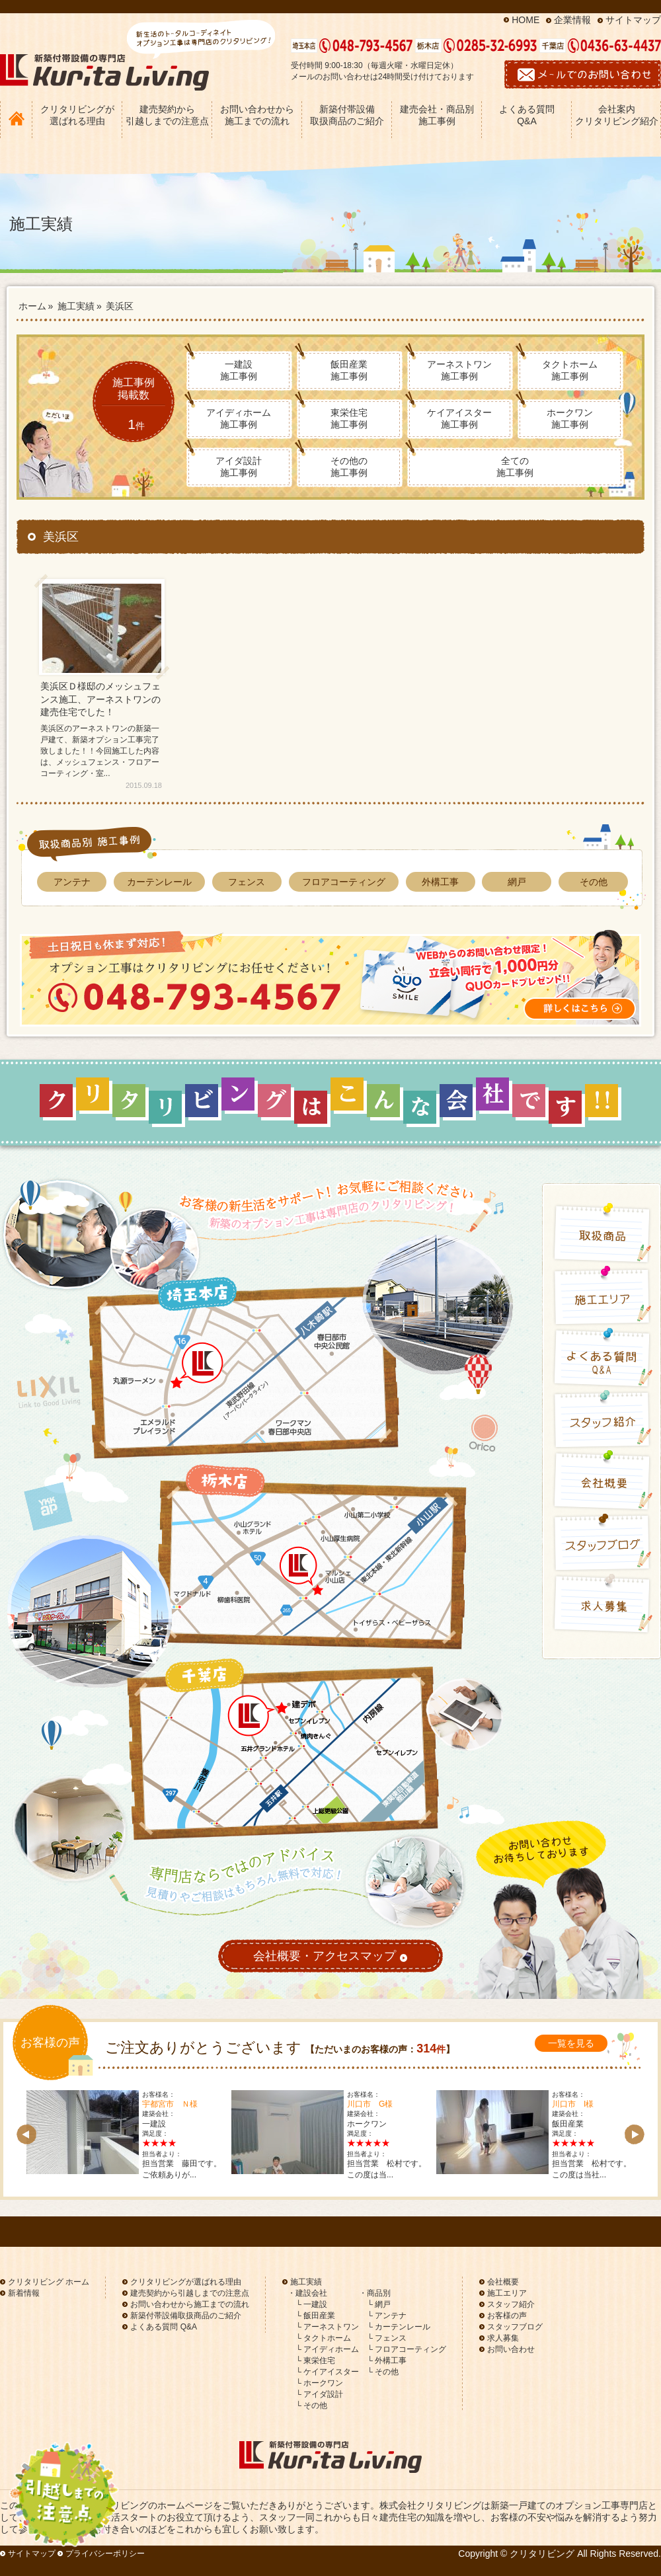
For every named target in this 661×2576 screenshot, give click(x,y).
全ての (514, 466)
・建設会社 (307, 2293)
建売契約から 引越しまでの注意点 (167, 115)
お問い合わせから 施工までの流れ (257, 115)
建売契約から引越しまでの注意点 (189, 2293)
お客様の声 (507, 2315)
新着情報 (24, 2293)
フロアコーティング (343, 882)
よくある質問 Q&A (527, 115)
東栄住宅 (349, 418)
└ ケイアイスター (327, 2371)
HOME (525, 20)
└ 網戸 (379, 2304)
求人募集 (503, 2338)
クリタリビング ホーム (48, 2281)
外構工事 (440, 882)
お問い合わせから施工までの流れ (189, 2304)
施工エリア (507, 2293)
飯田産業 (349, 370)
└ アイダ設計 (319, 2394)
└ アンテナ (387, 2315)
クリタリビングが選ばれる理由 (185, 2281)
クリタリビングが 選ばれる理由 (77, 115)
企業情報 (572, 20)
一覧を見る (571, 2043)
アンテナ (72, 882)
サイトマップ (633, 20)
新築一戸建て (518, 2505)
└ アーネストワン (327, 2326)
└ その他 (311, 2405)
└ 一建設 (311, 2304)
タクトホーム (570, 370)
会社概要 (503, 2281)
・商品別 (375, 2293)
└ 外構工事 (387, 2360)
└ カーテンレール (398, 2326)
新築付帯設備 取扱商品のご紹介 (347, 115)
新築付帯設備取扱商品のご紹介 (185, 2315)
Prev (26, 2134)
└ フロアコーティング (406, 2349)
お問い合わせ (511, 2349)
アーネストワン (459, 370)
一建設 (238, 370)
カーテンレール (159, 882)
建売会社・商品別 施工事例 (437, 115)
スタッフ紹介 (511, 2304)
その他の (349, 466)
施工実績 (306, 2281)
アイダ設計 (238, 466)
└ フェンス (387, 2338)
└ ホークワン (319, 2383)
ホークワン (570, 418)
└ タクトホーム (323, 2338)
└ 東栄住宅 (315, 2360)
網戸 (517, 882)
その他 (593, 882)
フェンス (246, 882)
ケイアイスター (459, 418)
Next (634, 2134)
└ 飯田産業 (315, 2315)
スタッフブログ (515, 2326)
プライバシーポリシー (105, 2553)
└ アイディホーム (327, 2349)
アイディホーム (238, 418)
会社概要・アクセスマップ (330, 1957)
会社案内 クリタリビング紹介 (616, 115)
